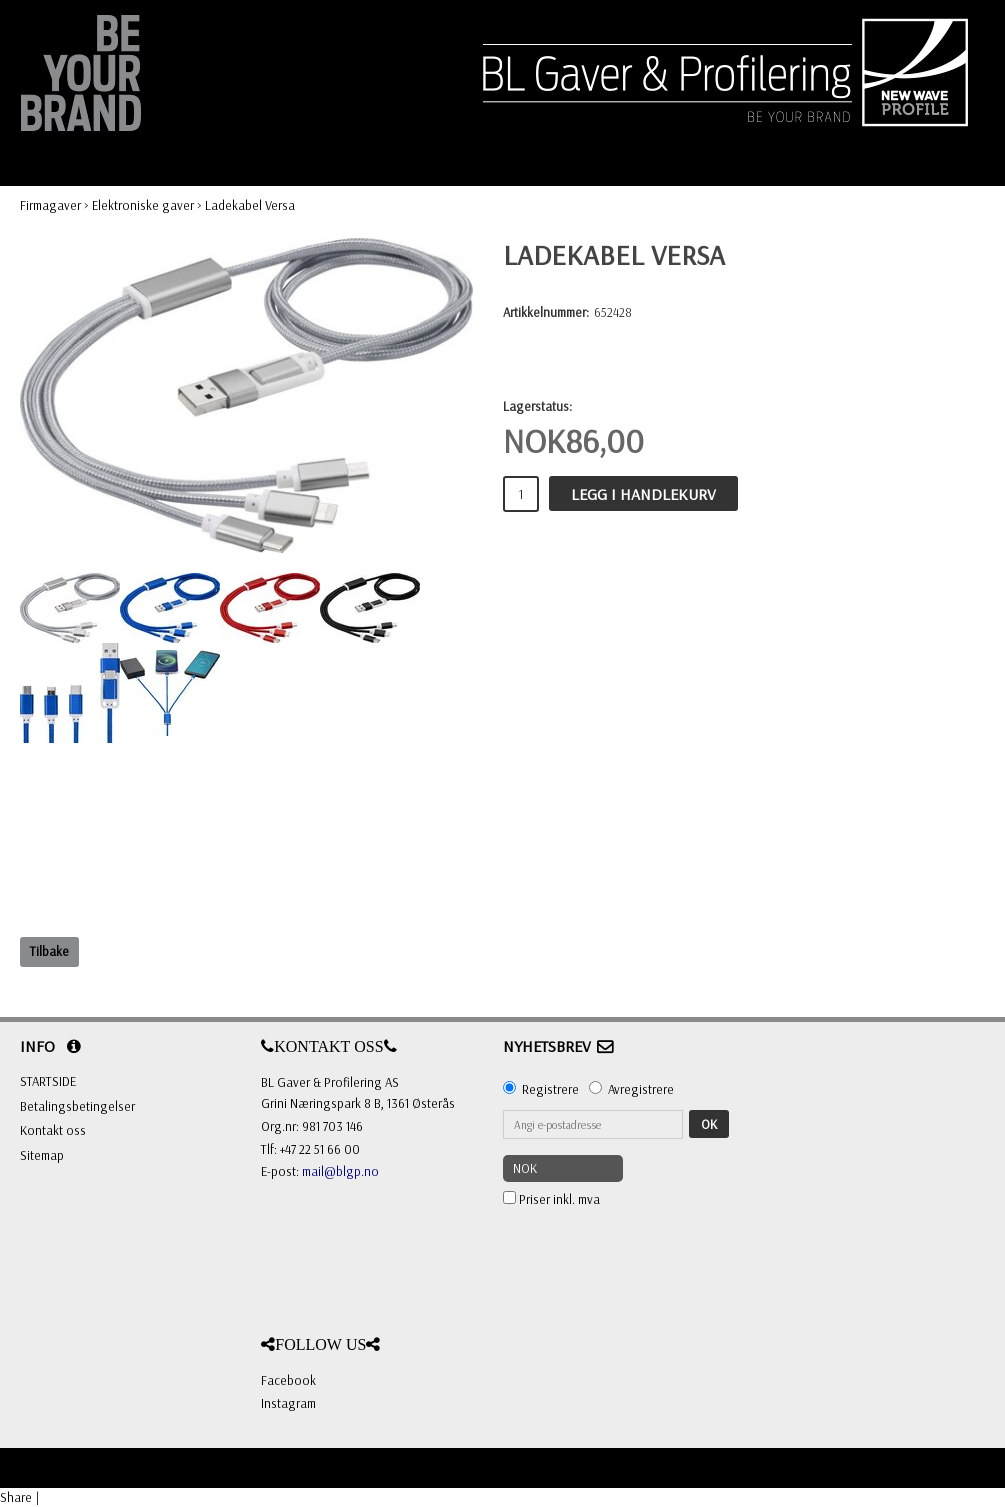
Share (16, 1497)
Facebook (288, 1380)
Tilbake (49, 951)
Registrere (550, 1089)
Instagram (288, 1403)
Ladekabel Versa (250, 205)
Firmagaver (50, 205)
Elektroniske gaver (143, 205)
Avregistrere (641, 1089)
